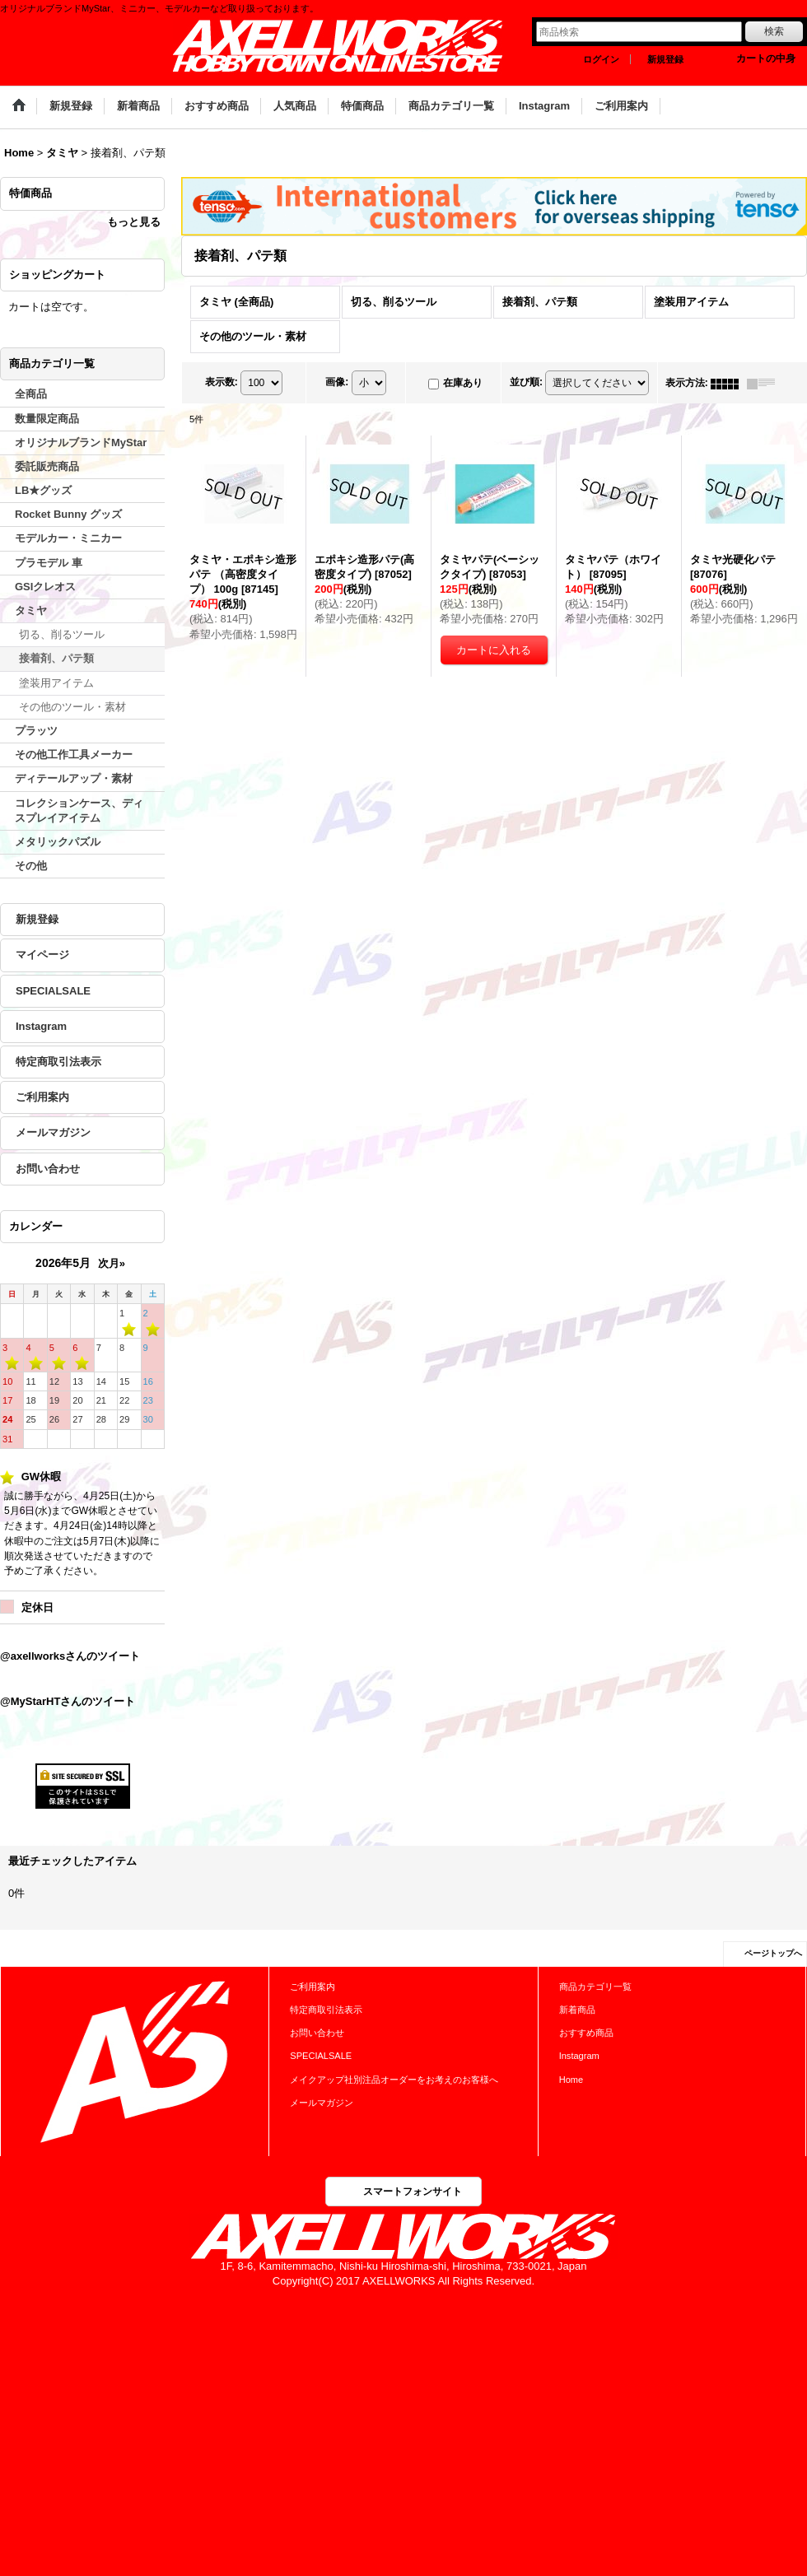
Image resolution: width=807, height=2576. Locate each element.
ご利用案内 (42, 1097)
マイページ (42, 954)
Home (571, 2080)
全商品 (31, 394)
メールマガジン (53, 1132)
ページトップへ (773, 1953)
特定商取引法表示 (58, 1061)
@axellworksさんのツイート (70, 1656)
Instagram (41, 1026)
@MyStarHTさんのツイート (67, 1701)
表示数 (221, 383)
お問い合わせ (48, 1168)
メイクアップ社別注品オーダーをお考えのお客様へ (394, 2080)
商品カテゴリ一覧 (595, 1986)
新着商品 (577, 2010)
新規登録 (665, 59)
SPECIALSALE (53, 991)
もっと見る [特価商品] (134, 222)
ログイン (601, 59)
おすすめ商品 (586, 2033)
